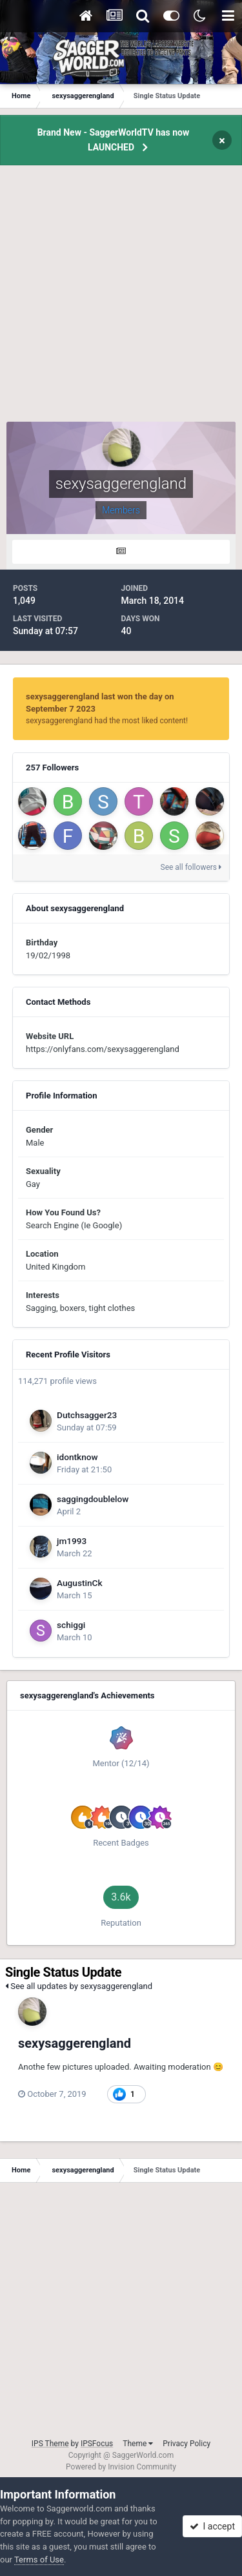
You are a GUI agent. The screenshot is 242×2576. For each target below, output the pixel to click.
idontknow (77, 1457)
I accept (212, 2526)
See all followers (191, 867)
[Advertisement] (121, 301)
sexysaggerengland (74, 2043)
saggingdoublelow (92, 1499)
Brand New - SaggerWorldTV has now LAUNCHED (113, 139)
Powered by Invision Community (121, 2466)
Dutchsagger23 (87, 1415)
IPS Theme (50, 2443)
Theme (138, 2443)
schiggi (71, 1625)
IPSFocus (97, 2443)
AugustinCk (80, 1583)
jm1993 (71, 1541)
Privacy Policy (186, 2443)
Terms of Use (39, 2559)
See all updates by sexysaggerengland (78, 1986)
